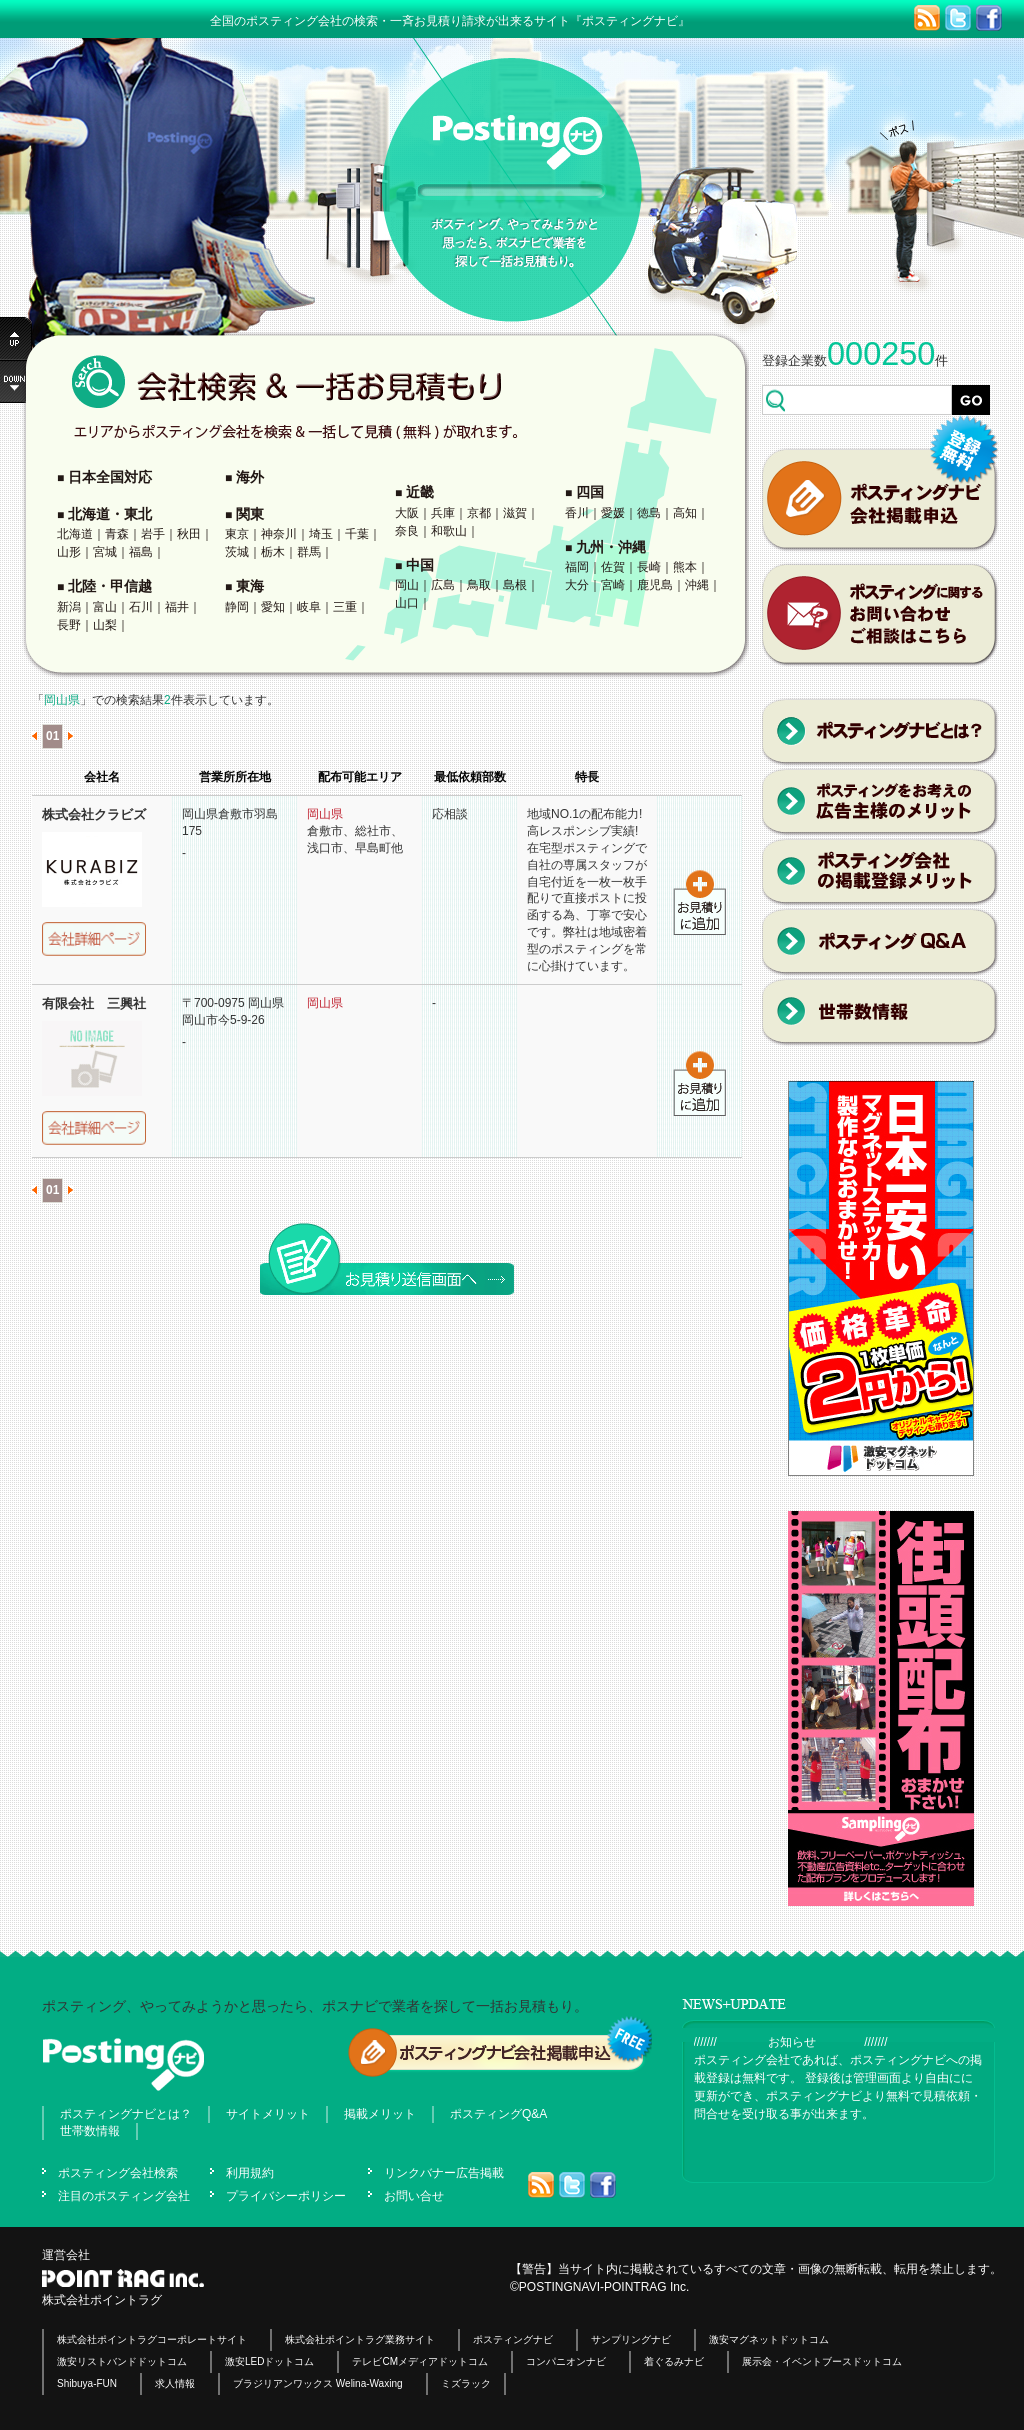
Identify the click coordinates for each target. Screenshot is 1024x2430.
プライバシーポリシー (286, 2196)
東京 (237, 534)
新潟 (69, 607)
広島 (443, 585)
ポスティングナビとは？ (126, 2114)
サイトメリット (268, 2114)
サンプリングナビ (631, 2339)
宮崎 (613, 585)
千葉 (357, 534)
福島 (141, 552)
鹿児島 (655, 585)
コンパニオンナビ (566, 2361)
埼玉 (321, 534)
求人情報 (175, 2383)
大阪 (407, 513)
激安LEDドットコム (269, 2361)
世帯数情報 (90, 2131)
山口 (407, 603)
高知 (685, 513)
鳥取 (479, 585)
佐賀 (613, 567)
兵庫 (443, 513)
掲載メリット (380, 2114)
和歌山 (449, 531)
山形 (69, 552)
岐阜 (309, 607)
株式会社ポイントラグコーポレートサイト (152, 2339)
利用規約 (250, 2173)
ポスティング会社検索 (118, 2173)
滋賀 (515, 513)
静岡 (237, 607)
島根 (515, 585)
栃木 (273, 552)
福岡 (577, 567)
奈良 (407, 531)
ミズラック (466, 2383)
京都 (479, 513)
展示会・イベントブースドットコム (822, 2361)
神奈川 (279, 534)
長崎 (649, 567)
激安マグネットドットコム (769, 2339)
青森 (117, 534)
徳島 (649, 513)
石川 (141, 607)
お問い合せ (414, 2196)
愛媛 (613, 513)
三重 (345, 607)
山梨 (105, 625)
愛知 (273, 607)
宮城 (105, 552)
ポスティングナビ (513, 2339)
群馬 (309, 552)
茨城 (237, 552)
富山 (105, 607)
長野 (69, 625)
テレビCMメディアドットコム (420, 2361)
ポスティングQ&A (498, 2114)
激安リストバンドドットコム (122, 2361)
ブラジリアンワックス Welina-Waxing (317, 2383)
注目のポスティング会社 (124, 2196)
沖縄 (697, 585)
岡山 (407, 585)
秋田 (189, 534)
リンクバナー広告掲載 (444, 2173)
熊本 (685, 567)
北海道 (75, 534)
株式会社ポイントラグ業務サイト (360, 2339)
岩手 (153, 534)
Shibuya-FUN (87, 2383)
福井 (177, 607)
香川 (577, 513)
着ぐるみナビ (674, 2361)
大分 (577, 585)
